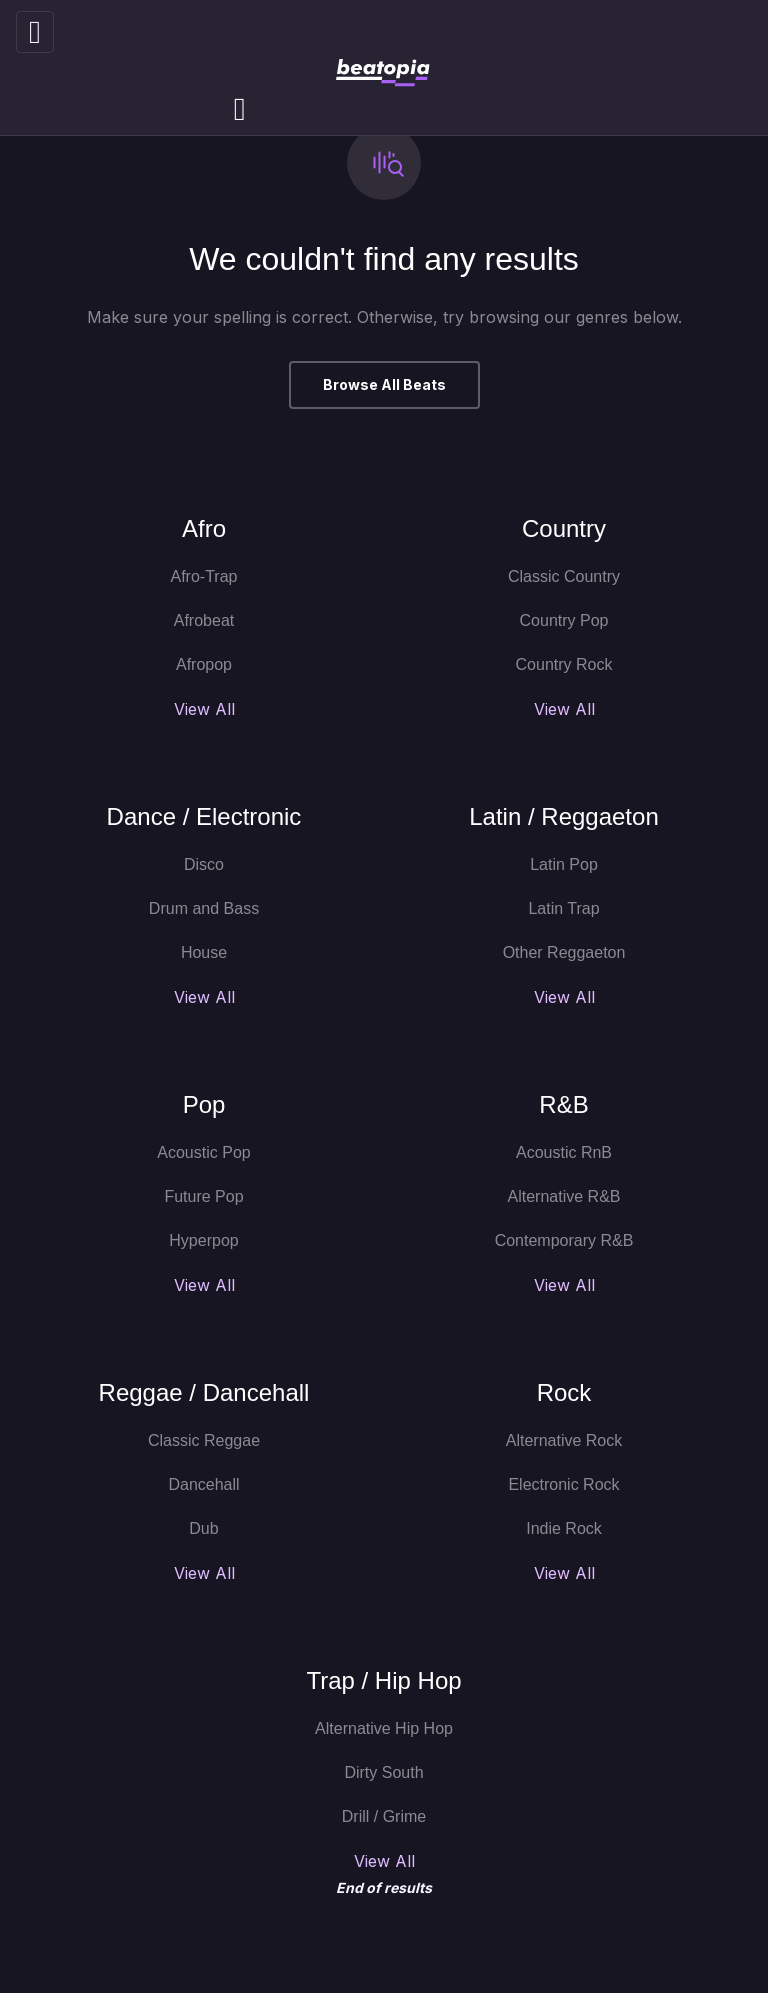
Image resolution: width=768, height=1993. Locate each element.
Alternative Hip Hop (384, 1728)
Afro (204, 528)
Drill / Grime (384, 1816)
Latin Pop (564, 864)
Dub (203, 1528)
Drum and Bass (204, 908)
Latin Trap (563, 908)
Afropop (204, 664)
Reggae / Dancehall (204, 1392)
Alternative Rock (564, 1440)
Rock (564, 1392)
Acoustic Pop (203, 1152)
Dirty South (383, 1772)
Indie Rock (564, 1528)
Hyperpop (203, 1240)
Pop (204, 1104)
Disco (204, 864)
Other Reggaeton (564, 952)
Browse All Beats (384, 384)
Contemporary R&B (564, 1240)
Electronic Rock (563, 1484)
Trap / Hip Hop (383, 1680)
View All (204, 709)
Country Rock (564, 664)
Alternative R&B (564, 1196)
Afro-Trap (204, 576)
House (204, 952)
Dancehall (203, 1484)
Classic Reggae (204, 1440)
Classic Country (564, 576)
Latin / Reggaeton (563, 816)
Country (564, 528)
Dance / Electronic (204, 816)
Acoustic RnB (564, 1152)
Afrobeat (204, 620)
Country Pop (564, 620)
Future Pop (203, 1196)
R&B (563, 1104)
